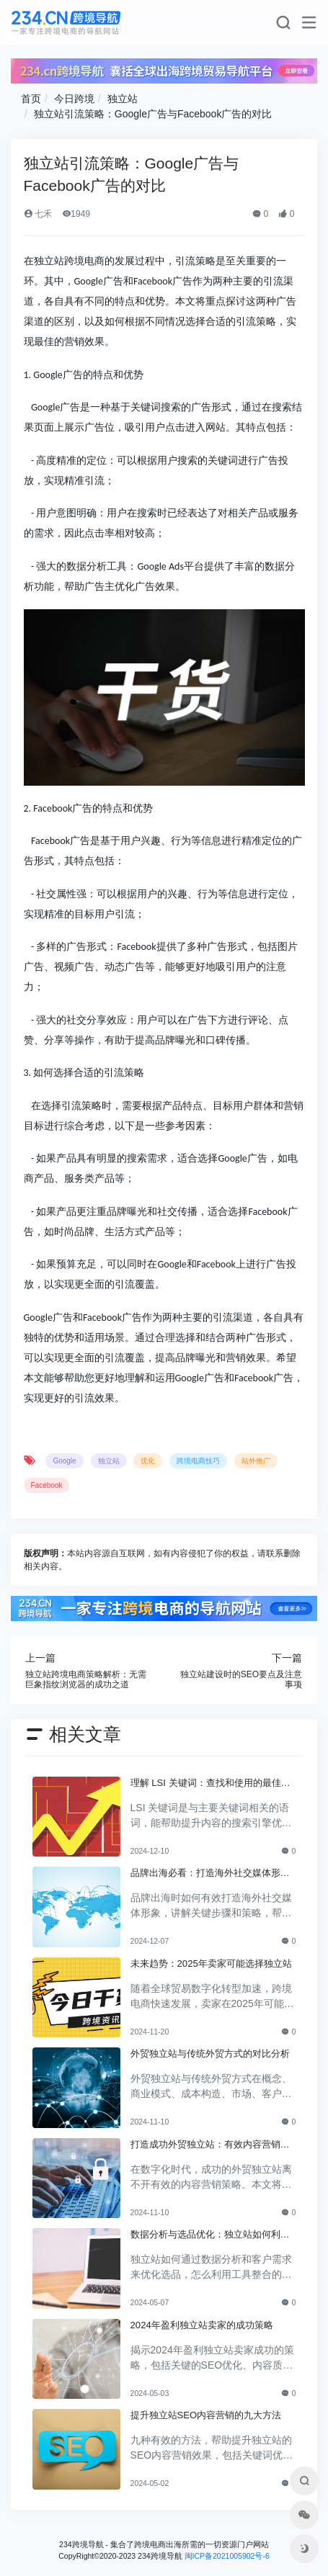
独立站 (122, 98)
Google (64, 1461)
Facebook (47, 1485)
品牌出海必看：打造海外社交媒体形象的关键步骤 (210, 1873)
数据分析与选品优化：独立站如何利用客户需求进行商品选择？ (210, 2235)
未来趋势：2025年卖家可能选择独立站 (211, 1963)
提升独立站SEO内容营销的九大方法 (206, 2415)
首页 (31, 98)
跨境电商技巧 (198, 1461)
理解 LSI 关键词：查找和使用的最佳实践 (210, 1783)
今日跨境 (74, 98)
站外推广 (255, 1461)
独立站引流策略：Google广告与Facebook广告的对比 (153, 114)
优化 (148, 1461)
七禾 (38, 214)
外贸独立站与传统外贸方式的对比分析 (210, 2053)
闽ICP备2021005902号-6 (227, 2556)
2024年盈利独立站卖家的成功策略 (201, 2325)
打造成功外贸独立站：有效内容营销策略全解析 (210, 2145)
